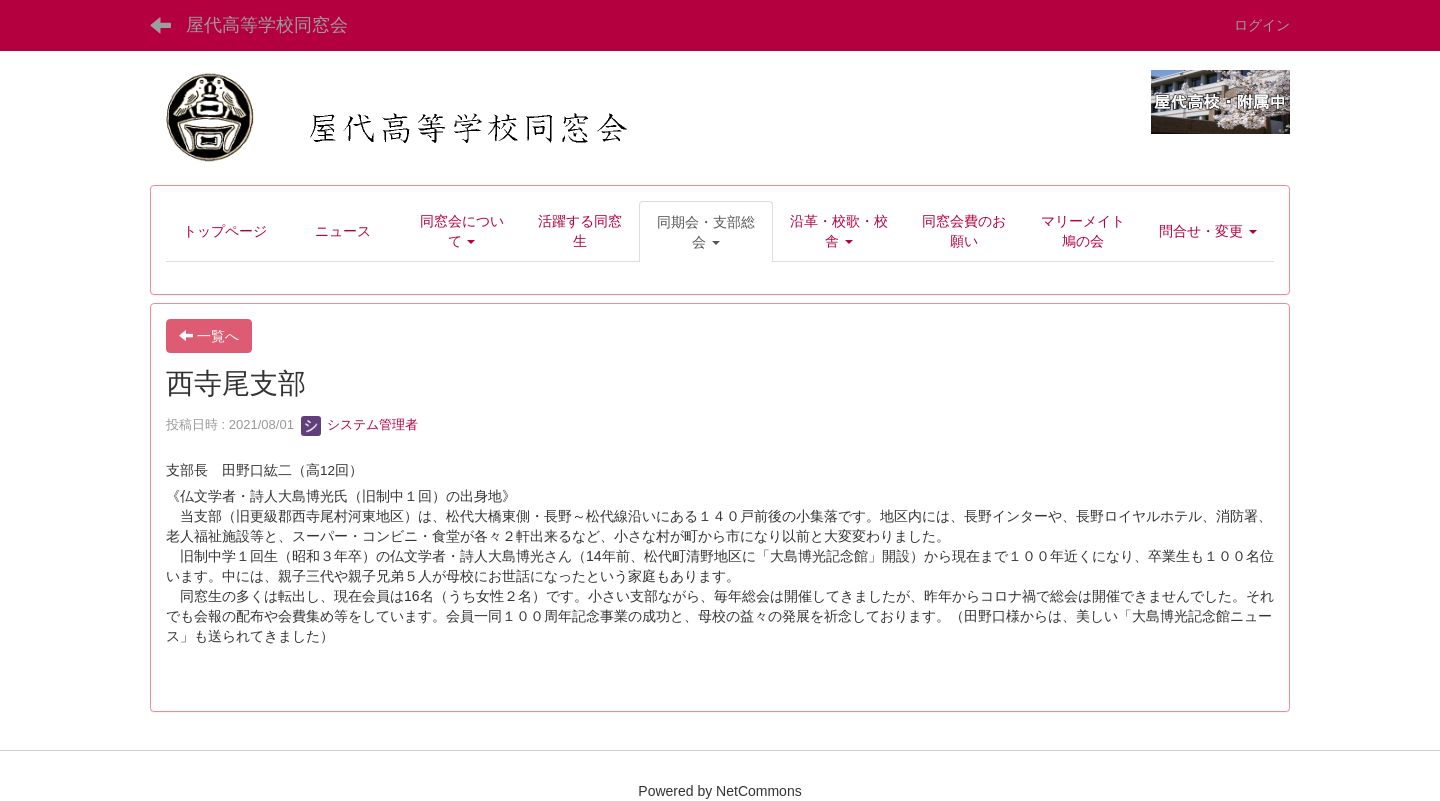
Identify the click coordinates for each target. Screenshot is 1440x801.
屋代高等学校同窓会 (267, 25)
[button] (706, 232)
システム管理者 (359, 424)
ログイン (1262, 25)
